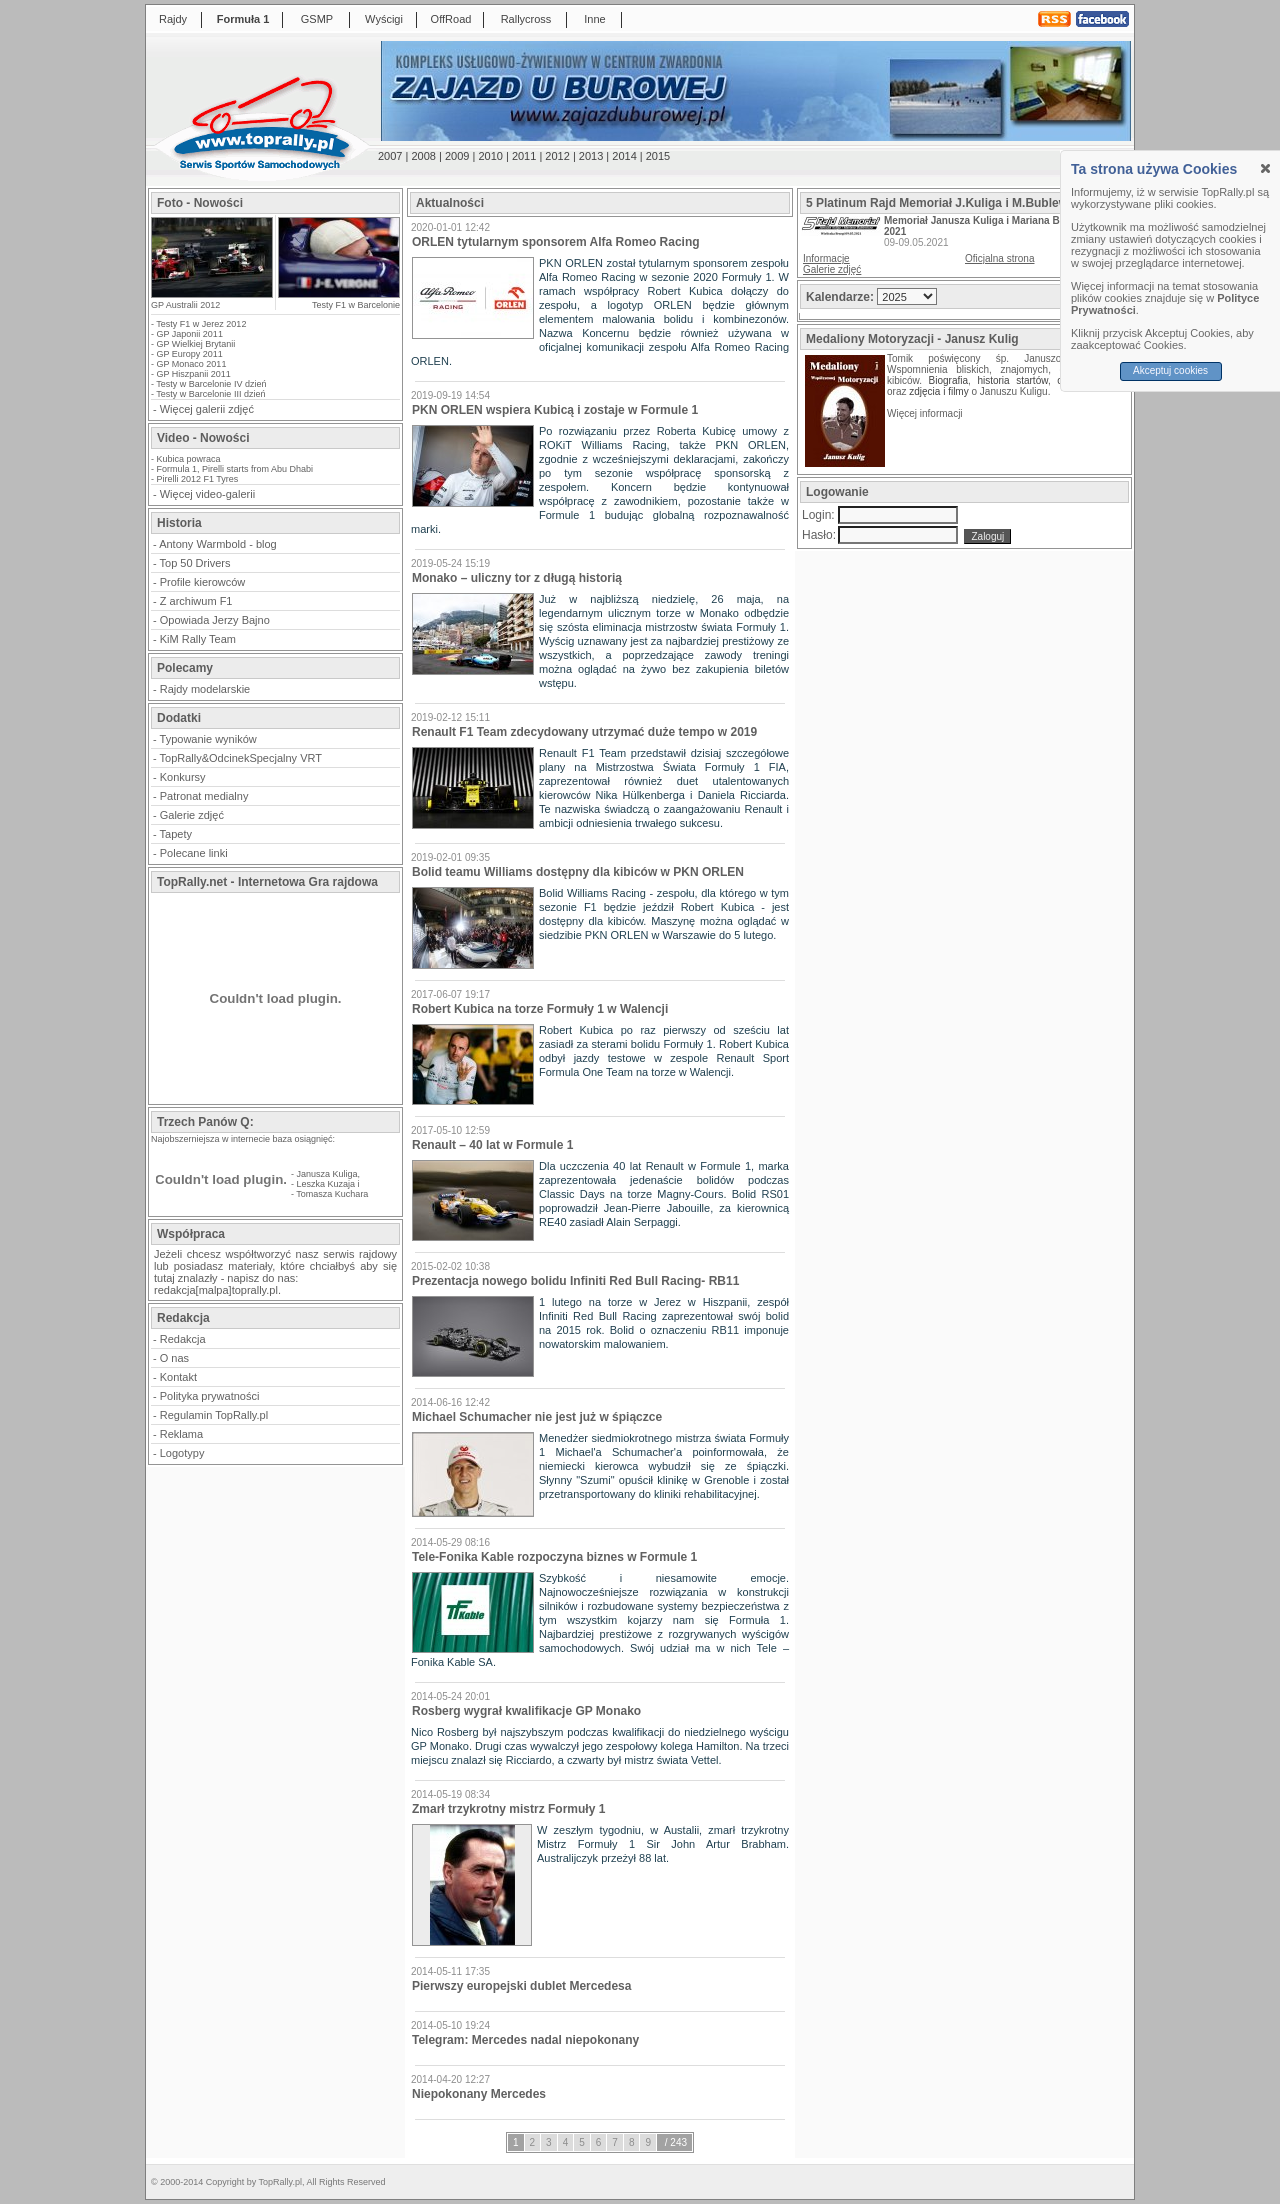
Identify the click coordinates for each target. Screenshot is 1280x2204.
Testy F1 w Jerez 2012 (201, 324)
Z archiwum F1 (196, 601)
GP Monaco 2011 (192, 364)
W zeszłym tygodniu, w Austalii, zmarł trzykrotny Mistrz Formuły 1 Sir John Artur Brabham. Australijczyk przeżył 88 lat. (663, 1844)
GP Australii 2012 (185, 305)
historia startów (1012, 380)
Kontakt (178, 1377)
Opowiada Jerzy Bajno (215, 620)
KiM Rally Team (198, 639)
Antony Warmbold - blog (218, 544)
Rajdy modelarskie (205, 689)
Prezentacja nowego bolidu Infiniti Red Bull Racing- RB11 (575, 1281)
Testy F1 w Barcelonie (356, 305)
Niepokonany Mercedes (479, 2094)
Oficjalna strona (999, 258)
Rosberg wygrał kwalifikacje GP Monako (526, 1711)
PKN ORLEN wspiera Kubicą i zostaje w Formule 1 (555, 410)
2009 (457, 156)
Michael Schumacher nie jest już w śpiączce (537, 1417)
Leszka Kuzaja (326, 1184)
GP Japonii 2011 (190, 334)
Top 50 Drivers (195, 563)
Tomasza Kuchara (332, 1194)
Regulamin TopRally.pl (214, 1415)
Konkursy (183, 777)
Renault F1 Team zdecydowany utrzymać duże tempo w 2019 (584, 732)
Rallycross (526, 19)
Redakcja (183, 1339)
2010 (490, 156)
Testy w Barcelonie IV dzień (211, 384)
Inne (594, 19)
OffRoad (451, 19)
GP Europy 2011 (190, 354)
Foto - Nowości (200, 203)
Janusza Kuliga (327, 1174)
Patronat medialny (204, 796)
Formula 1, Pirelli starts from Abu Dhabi (235, 469)
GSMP (317, 19)
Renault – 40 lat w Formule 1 (492, 1145)
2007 (390, 156)
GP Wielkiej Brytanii (196, 344)
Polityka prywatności (210, 1396)
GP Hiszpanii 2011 (194, 374)
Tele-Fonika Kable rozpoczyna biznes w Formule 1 (554, 1557)
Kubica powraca (189, 459)
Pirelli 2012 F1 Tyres (198, 479)
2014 (624, 156)
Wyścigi (384, 19)
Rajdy (173, 19)
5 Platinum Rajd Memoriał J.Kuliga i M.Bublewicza (948, 203)
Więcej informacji (926, 413)
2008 (423, 156)
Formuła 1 (243, 19)
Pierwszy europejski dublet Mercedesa (521, 1986)
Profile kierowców (203, 582)
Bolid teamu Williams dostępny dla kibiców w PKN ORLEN (578, 872)
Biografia (948, 380)
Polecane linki (194, 853)
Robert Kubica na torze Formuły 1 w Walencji (540, 1009)
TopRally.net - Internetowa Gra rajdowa (267, 882)
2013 (591, 156)
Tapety (176, 834)
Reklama (181, 1434)
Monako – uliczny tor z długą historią (517, 578)
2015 (658, 156)
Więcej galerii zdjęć (207, 409)
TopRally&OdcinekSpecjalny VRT (241, 758)
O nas (174, 1358)
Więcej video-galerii (207, 494)
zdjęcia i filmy (938, 391)
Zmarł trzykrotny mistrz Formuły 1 (508, 1809)
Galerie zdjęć (192, 815)
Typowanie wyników (208, 739)
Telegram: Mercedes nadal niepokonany (525, 2040)
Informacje (826, 258)
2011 (524, 156)
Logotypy (182, 1453)
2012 (557, 156)
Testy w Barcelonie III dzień (210, 394)
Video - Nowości (203, 438)
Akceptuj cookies (1170, 370)
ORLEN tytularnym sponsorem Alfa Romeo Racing (556, 242)
